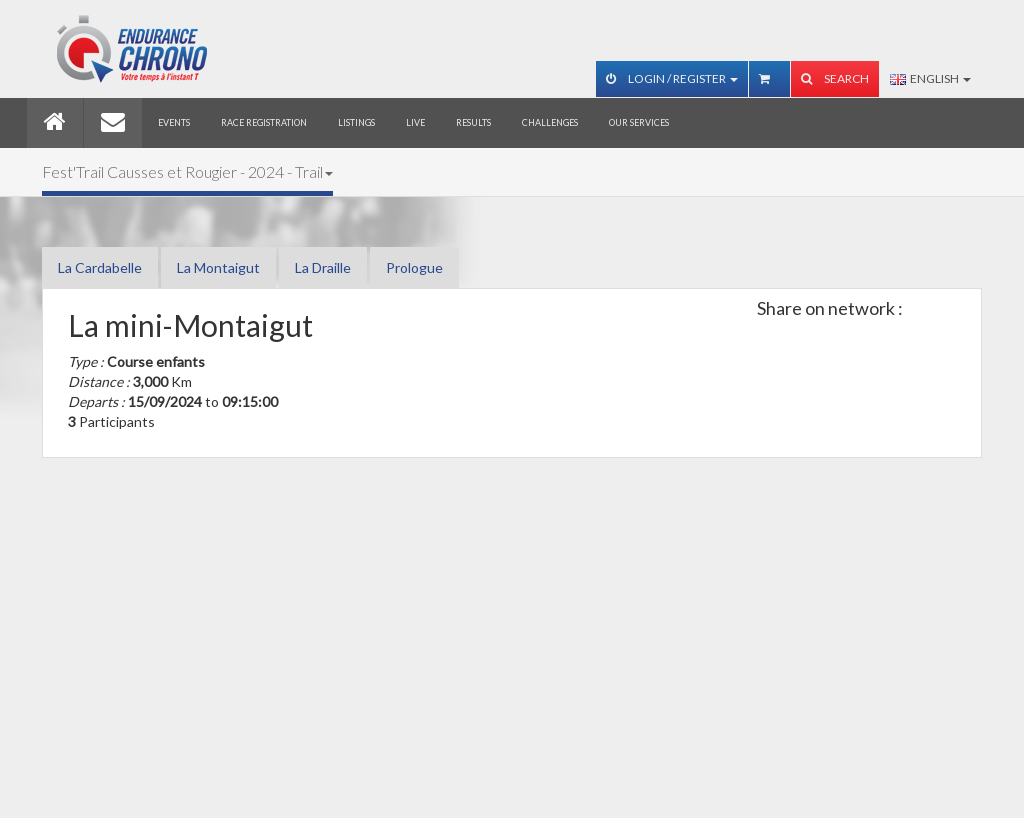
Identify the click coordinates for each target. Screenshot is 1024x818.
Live (415, 122)
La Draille (323, 267)
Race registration (264, 122)
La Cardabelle (100, 267)
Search (835, 78)
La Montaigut (218, 267)
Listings (356, 122)
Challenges (550, 122)
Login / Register (672, 78)
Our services (639, 122)
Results (473, 122)
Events (174, 122)
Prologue (414, 267)
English (930, 78)
